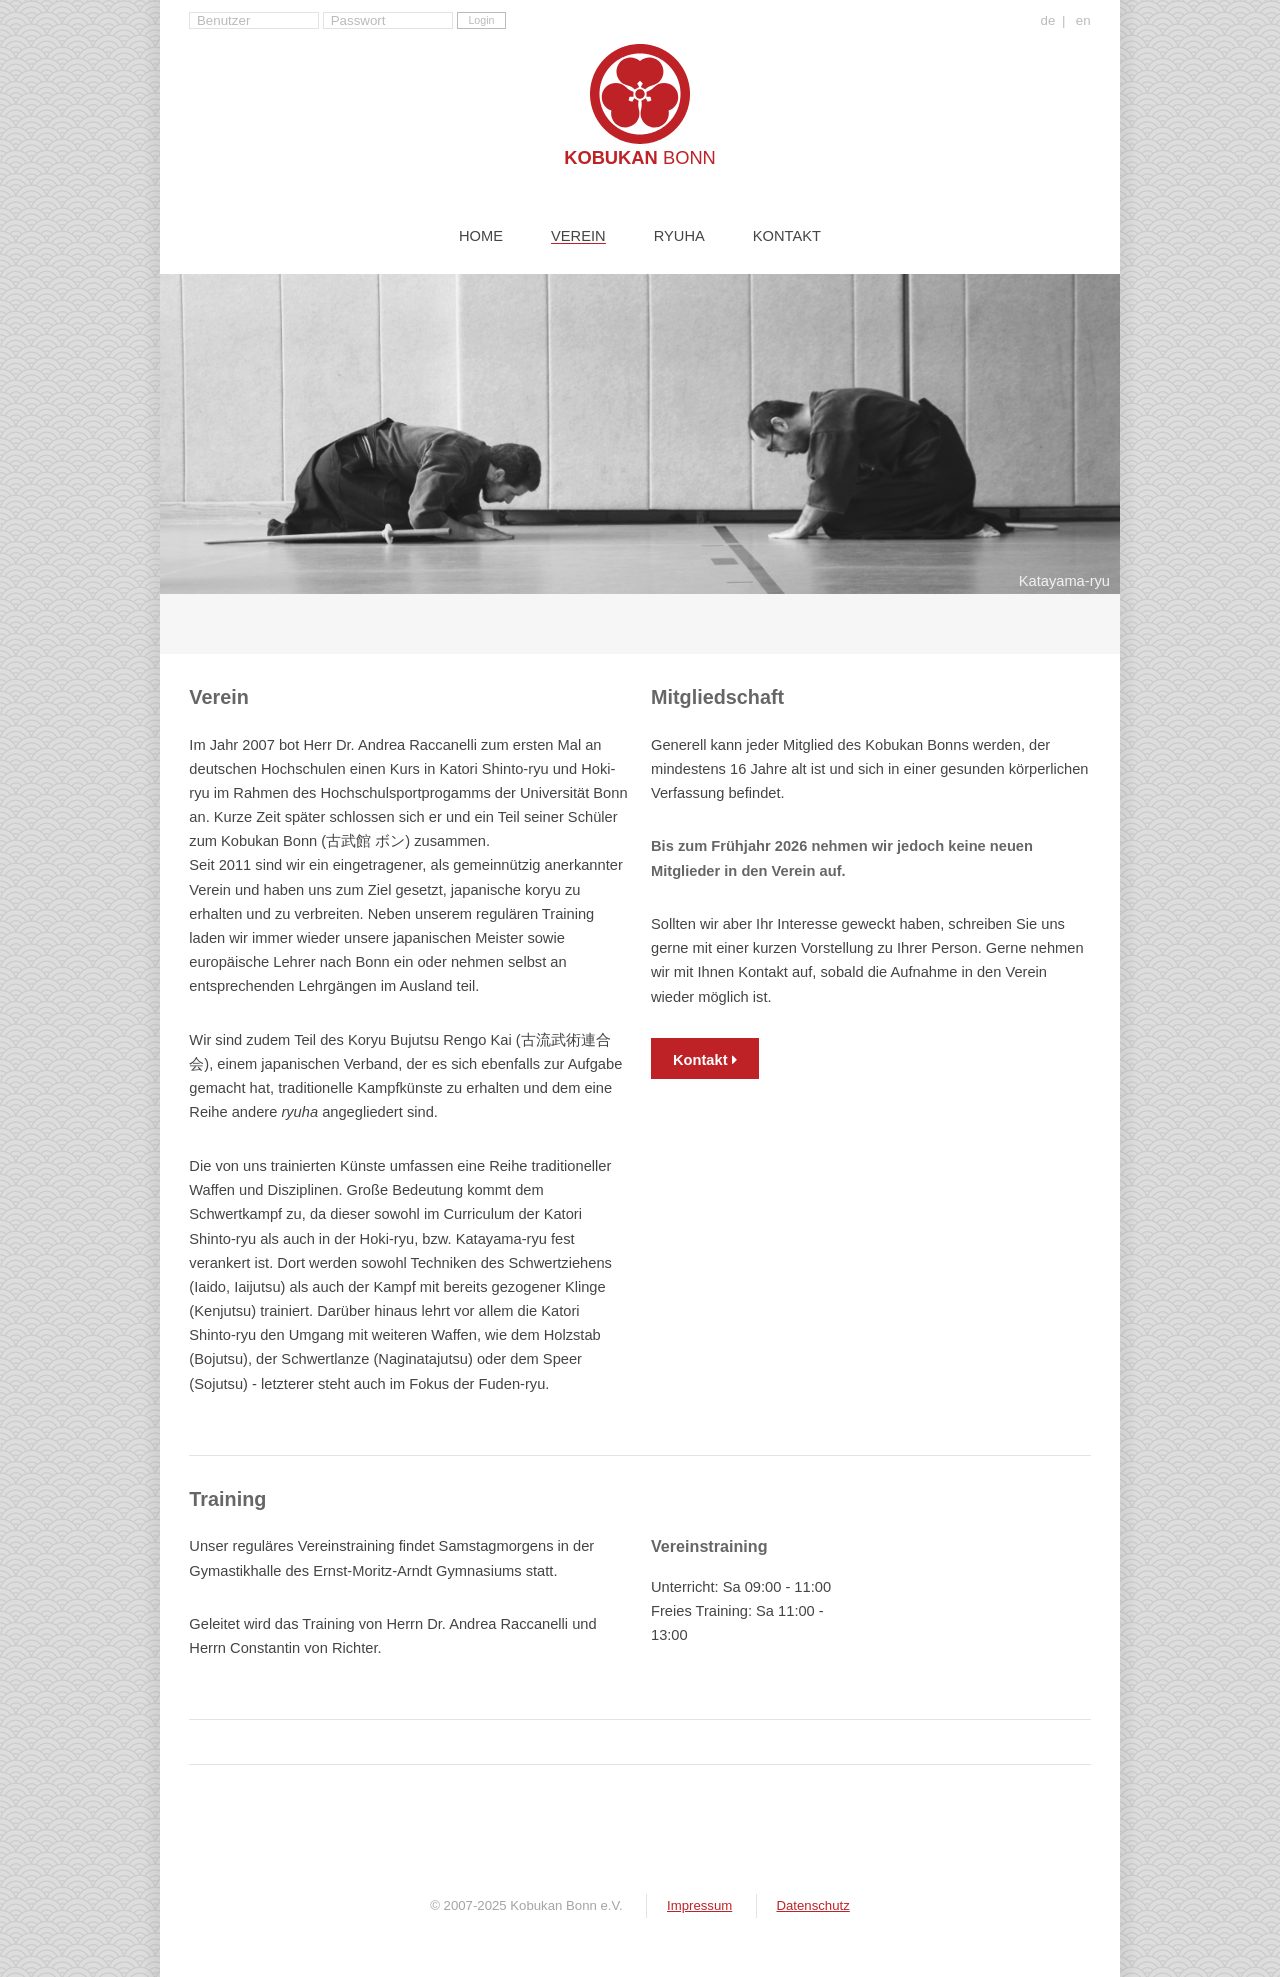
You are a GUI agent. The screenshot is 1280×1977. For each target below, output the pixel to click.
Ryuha (679, 236)
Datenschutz (812, 1905)
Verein (578, 236)
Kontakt (787, 236)
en (1083, 21)
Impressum (699, 1905)
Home (481, 236)
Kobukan (640, 157)
